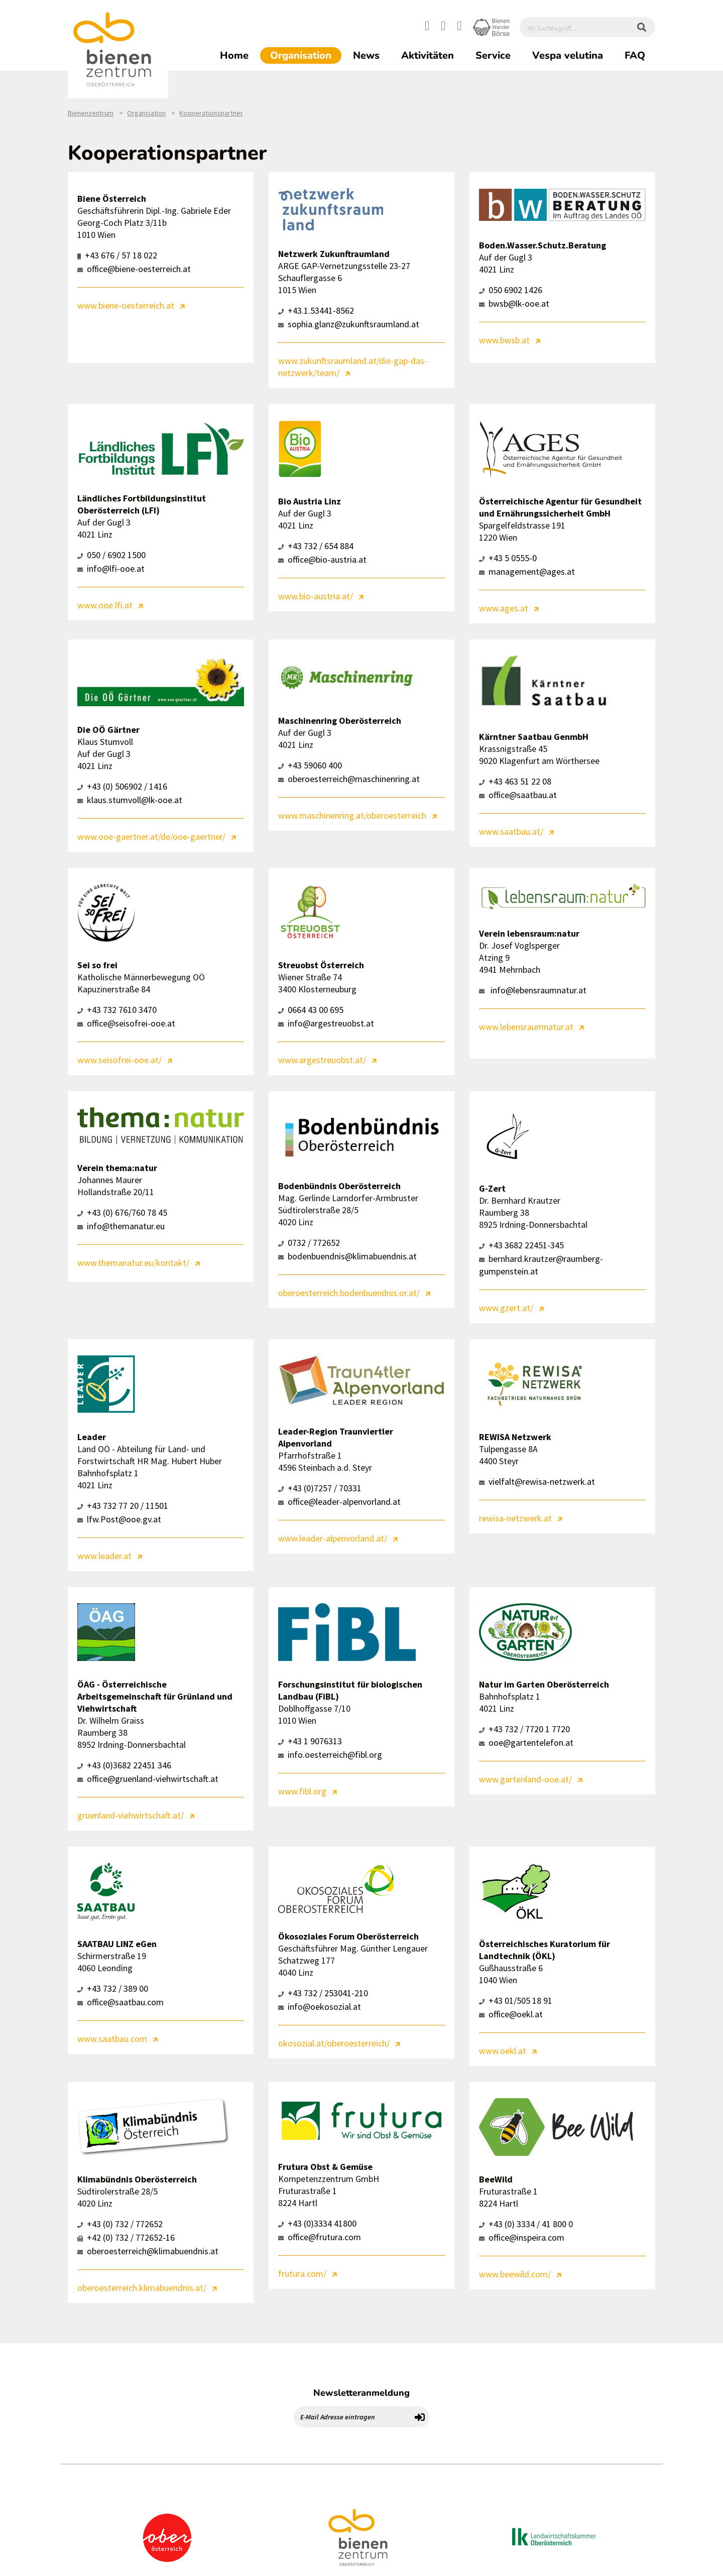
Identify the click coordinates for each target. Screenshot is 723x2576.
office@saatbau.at (518, 795)
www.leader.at (104, 1556)
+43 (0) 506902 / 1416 (122, 786)
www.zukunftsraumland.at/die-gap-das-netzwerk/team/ (352, 366)
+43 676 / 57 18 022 (117, 255)
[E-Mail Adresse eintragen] (352, 2416)
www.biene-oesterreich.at (125, 305)
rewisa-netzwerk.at (515, 1518)
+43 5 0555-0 (508, 558)
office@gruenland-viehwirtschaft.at (147, 1778)
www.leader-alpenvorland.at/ (332, 1538)
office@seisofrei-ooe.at (126, 1023)
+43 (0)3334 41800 (317, 2223)
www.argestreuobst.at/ (322, 1060)
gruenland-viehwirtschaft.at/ (130, 1815)
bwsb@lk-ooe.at (514, 303)
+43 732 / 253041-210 (323, 1993)
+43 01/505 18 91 (515, 2000)
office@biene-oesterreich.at (134, 269)
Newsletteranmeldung (361, 2393)
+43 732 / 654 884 (315, 546)
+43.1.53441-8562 (316, 310)
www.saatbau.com (112, 2038)
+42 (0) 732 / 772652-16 (126, 2237)
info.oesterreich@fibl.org (330, 1754)
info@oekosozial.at (319, 2006)
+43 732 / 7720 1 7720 (524, 1729)
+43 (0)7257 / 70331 (320, 1488)
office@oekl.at (511, 2014)
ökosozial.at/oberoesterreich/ (334, 2043)
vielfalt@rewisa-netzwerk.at (537, 1481)
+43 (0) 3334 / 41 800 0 (526, 2224)
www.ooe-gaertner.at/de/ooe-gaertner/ (151, 836)
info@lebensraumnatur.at (532, 990)
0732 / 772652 (309, 1242)
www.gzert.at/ (506, 1308)
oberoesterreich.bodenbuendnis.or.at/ (349, 1293)
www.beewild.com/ (515, 2274)
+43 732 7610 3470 (117, 1009)
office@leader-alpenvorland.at (339, 1501)
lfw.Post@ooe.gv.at (119, 1519)
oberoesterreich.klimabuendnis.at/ (141, 2287)
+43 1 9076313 (310, 1741)
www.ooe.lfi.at (105, 605)
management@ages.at (527, 571)
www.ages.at (503, 608)
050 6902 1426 (510, 290)
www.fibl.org (302, 1791)
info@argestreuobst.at (326, 1023)
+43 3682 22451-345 (521, 1245)
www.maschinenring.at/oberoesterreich (352, 815)
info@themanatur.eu (121, 1226)
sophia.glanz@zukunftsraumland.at (348, 324)
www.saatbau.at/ (511, 831)
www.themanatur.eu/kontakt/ (133, 1262)
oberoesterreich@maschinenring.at (349, 779)
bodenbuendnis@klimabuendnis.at (347, 1256)
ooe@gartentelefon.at (526, 1742)
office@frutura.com (319, 2237)
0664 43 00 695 (310, 1009)
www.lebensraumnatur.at (526, 1027)
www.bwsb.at (504, 340)
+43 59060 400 (310, 765)
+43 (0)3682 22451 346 (124, 1765)
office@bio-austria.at (322, 559)
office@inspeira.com (521, 2237)
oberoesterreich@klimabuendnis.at (147, 2251)
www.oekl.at (502, 2050)
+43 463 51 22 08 (515, 781)
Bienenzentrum (90, 112)
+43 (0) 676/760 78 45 (122, 1212)
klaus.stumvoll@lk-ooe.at (129, 800)
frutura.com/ (302, 2273)
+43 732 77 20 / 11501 (122, 1505)
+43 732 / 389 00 (112, 1988)
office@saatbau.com (120, 2002)
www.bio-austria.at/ (315, 596)
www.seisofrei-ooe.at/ (119, 1060)
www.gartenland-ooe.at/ (525, 1779)
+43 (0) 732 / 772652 (120, 2224)
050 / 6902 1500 (111, 555)
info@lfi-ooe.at (111, 568)
